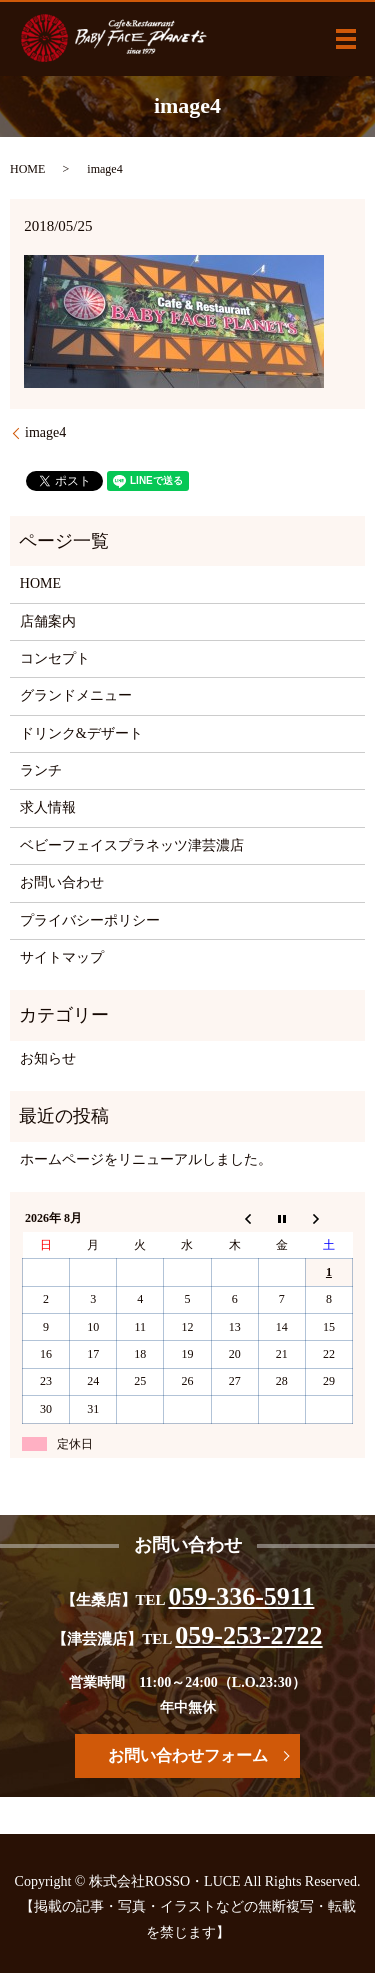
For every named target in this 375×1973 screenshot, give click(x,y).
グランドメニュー (76, 695)
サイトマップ (62, 957)
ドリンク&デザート (81, 733)
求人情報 (48, 807)
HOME (27, 169)
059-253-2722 (248, 1635)
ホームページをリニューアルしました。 (146, 1159)
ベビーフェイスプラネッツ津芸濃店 (132, 845)
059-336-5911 (242, 1596)
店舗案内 (48, 621)
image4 (45, 432)
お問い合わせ (62, 882)
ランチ (41, 770)
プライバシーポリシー (90, 920)
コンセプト (55, 658)
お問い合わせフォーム (188, 1755)
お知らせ (48, 1058)
